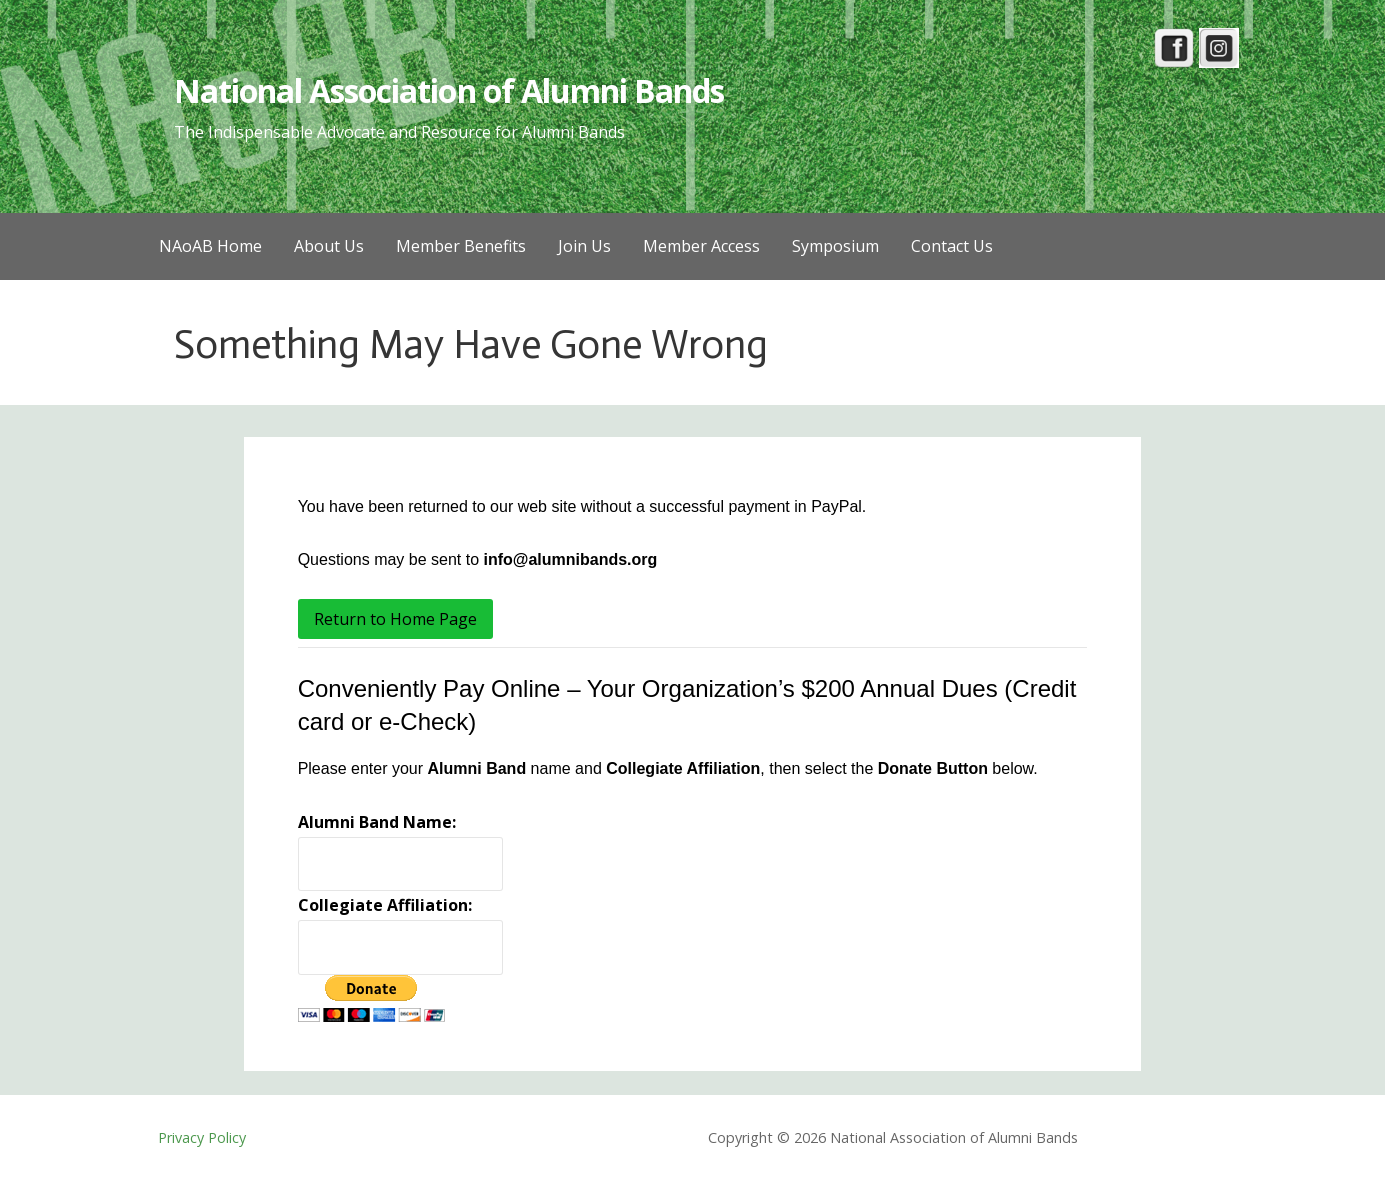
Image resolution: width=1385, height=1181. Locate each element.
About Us (329, 246)
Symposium (835, 246)
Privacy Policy (202, 1137)
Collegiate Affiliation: (385, 905)
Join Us (584, 246)
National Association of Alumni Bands (449, 90)
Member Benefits (461, 246)
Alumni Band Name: (377, 822)
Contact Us (952, 246)
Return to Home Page (395, 619)
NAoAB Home (210, 246)
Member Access (701, 246)
